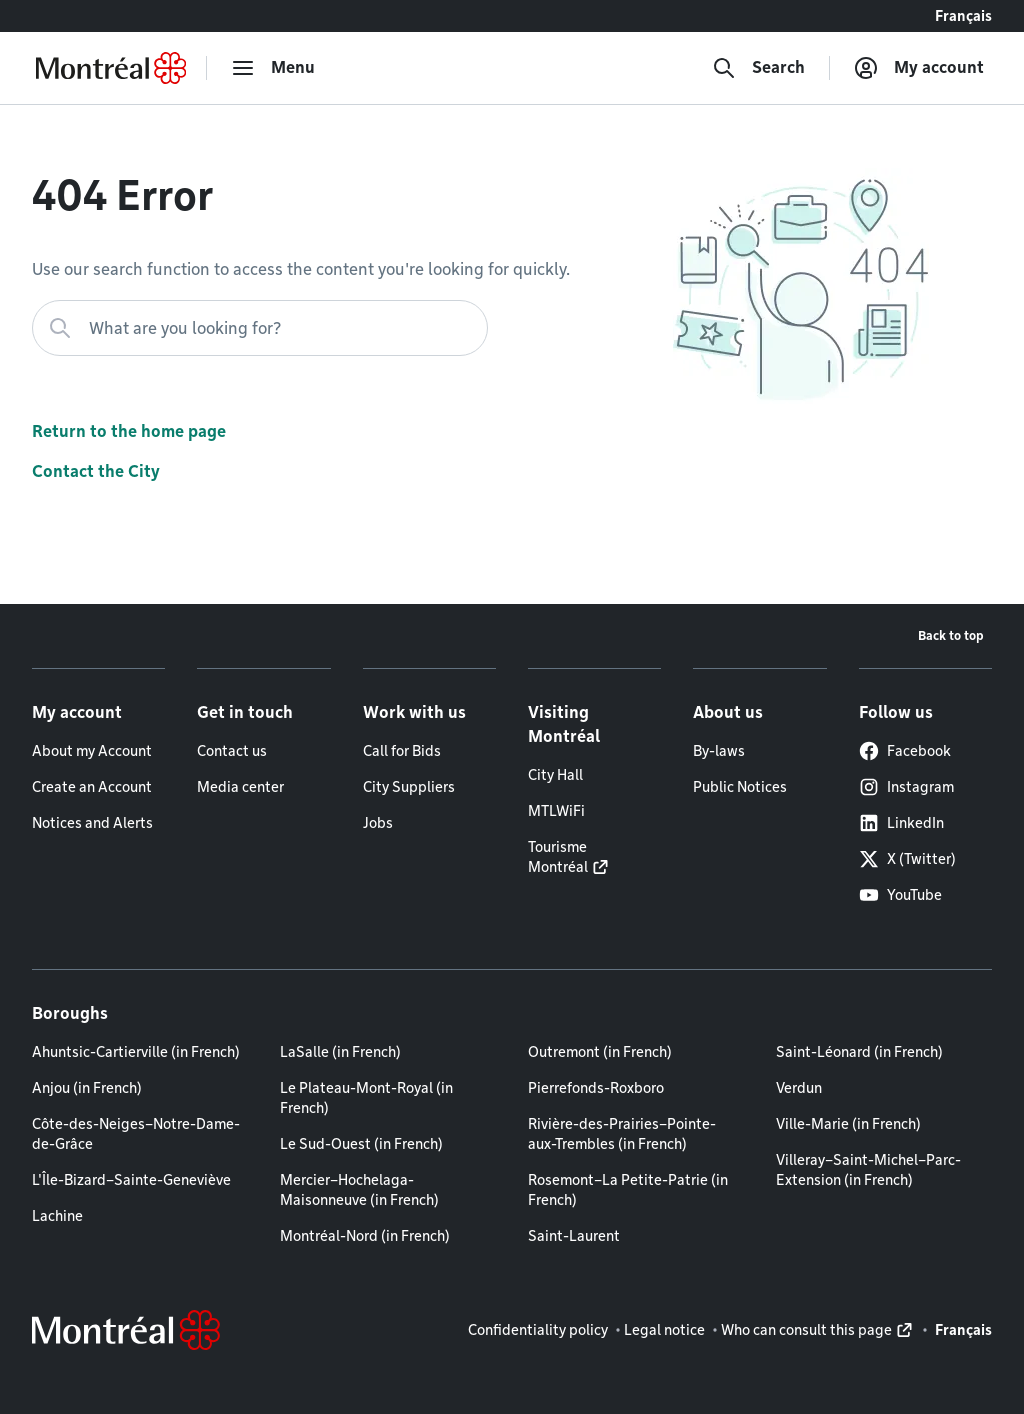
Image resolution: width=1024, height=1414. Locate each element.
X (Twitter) (907, 859)
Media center (240, 787)
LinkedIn (901, 823)
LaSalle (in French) (340, 1052)
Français (963, 16)
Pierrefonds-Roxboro (596, 1088)
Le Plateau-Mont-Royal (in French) (366, 1098)
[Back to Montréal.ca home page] (111, 68)
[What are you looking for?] (260, 328)
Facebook (905, 751)
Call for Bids (402, 751)
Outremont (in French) (600, 1052)
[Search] (758, 68)
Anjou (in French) (87, 1088)
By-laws (719, 751)
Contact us (232, 751)
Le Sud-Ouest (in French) (361, 1144)
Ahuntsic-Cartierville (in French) (136, 1052)
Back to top (951, 635)
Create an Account (92, 787)
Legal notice (664, 1330)
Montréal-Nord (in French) (365, 1236)
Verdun (799, 1088)
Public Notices (740, 787)
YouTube (900, 895)
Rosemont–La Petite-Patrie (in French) (628, 1190)
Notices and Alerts (92, 823)
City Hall (555, 775)
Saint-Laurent (574, 1236)
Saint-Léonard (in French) (859, 1052)
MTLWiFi (556, 811)
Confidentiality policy (538, 1330)
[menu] (273, 68)
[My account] (919, 68)
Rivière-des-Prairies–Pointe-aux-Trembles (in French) (622, 1134)
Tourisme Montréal (558, 857)
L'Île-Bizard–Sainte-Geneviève (131, 1180)
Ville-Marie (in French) (848, 1124)
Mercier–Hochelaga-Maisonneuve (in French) (359, 1190)
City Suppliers (409, 787)
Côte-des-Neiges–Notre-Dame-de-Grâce (136, 1134)
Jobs (378, 823)
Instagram (906, 787)
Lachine (57, 1216)
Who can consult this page (806, 1330)
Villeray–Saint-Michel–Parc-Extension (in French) (868, 1170)
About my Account (92, 751)
